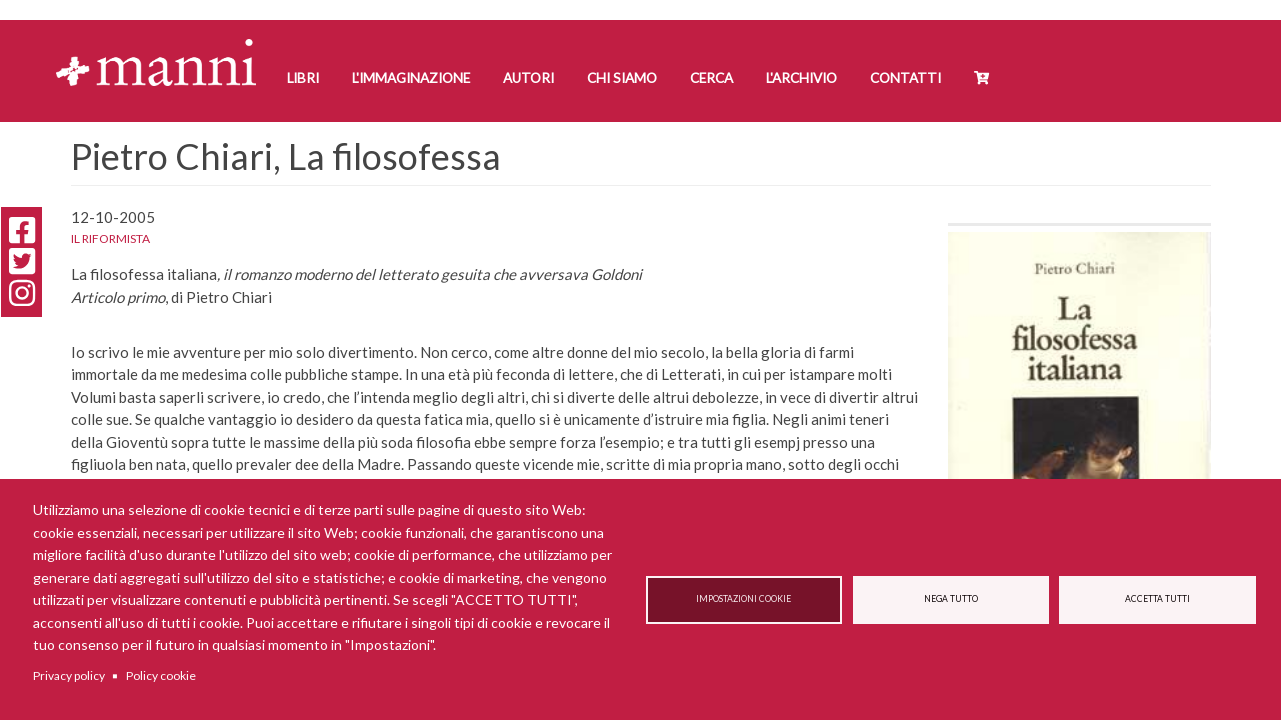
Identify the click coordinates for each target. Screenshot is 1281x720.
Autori (528, 78)
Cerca (711, 78)
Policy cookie (161, 675)
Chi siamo (622, 78)
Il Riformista (110, 238)
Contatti (905, 78)
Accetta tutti (1157, 599)
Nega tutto (951, 599)
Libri (303, 78)
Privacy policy (69, 675)
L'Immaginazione (411, 78)
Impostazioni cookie (743, 599)
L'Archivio (801, 78)
